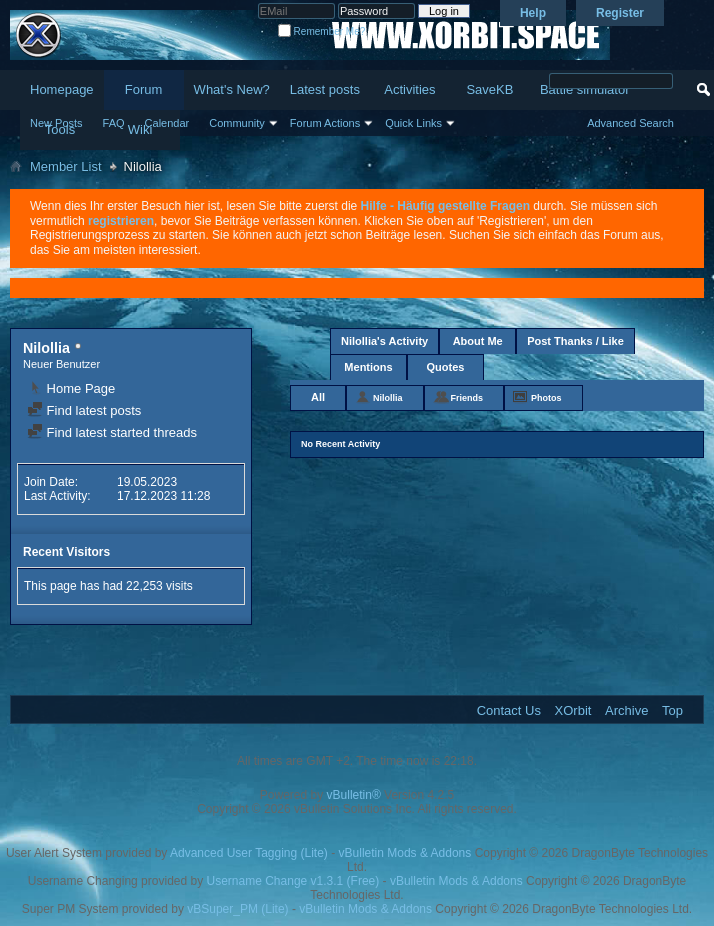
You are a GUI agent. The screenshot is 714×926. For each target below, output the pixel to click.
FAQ (114, 123)
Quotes (446, 367)
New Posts (56, 123)
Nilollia (388, 398)
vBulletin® (354, 795)
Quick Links (413, 123)
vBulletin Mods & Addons (405, 853)
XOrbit (573, 710)
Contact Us (509, 710)
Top (672, 710)
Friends (467, 398)
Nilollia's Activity (384, 341)
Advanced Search (630, 123)
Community (237, 123)
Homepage (62, 89)
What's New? (232, 89)
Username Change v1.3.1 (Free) (293, 881)
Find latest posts (84, 410)
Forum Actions (325, 123)
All (318, 397)
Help (533, 13)
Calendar (167, 123)
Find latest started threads (112, 432)
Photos (546, 398)
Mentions (368, 367)
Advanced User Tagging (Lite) (249, 853)
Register (620, 13)
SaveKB (489, 89)
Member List (66, 166)
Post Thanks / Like (575, 341)
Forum (144, 89)
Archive (626, 710)
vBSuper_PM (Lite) (237, 909)
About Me (478, 341)
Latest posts (325, 89)
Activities (409, 89)
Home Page (71, 388)
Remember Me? (321, 31)
